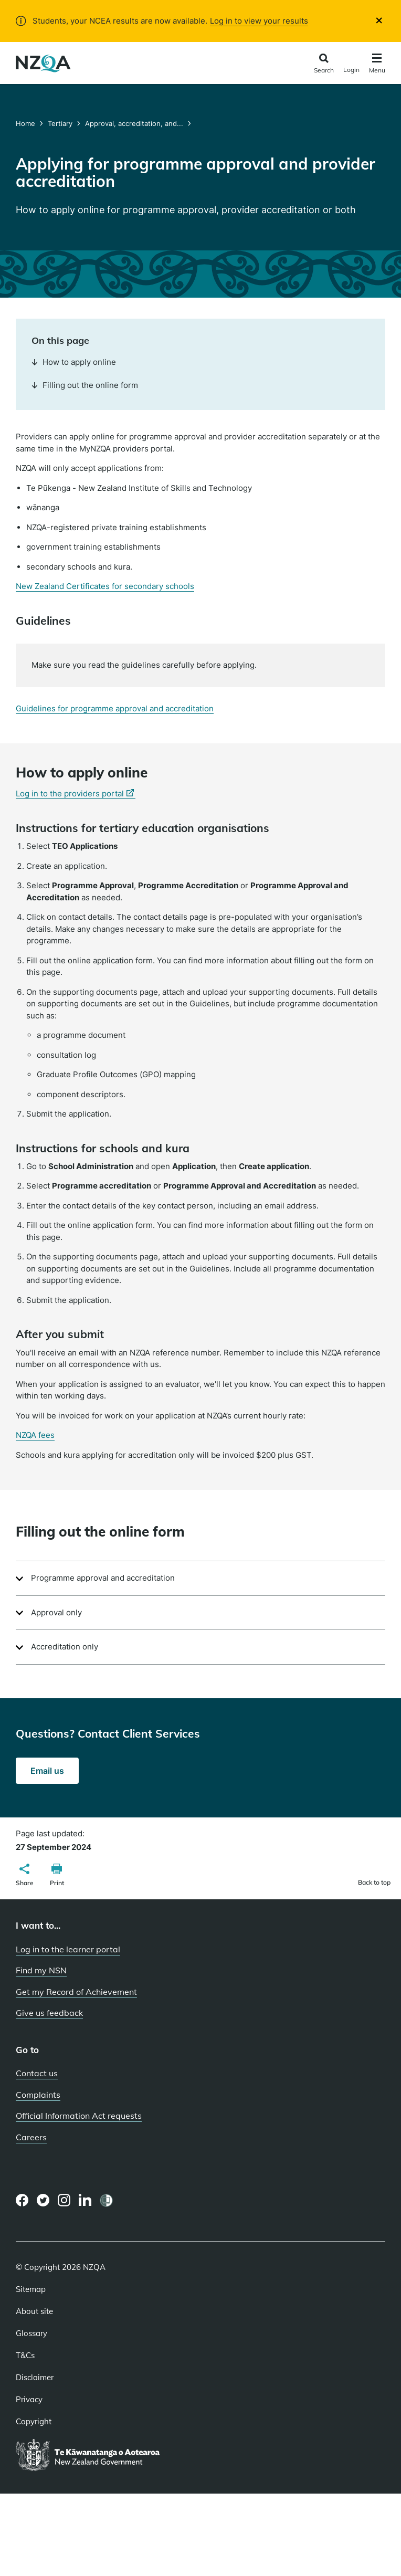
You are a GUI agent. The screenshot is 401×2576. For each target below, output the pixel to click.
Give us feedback (49, 2012)
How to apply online (73, 362)
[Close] (379, 19)
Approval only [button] (56, 1612)
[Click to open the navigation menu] (377, 65)
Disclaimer (35, 2377)
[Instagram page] (64, 2200)
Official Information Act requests (79, 2115)
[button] (25, 1876)
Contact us (37, 2073)
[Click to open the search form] (323, 64)
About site (34, 2311)
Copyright (33, 2421)
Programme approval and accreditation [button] (103, 1578)
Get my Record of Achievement (76, 1991)
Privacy (29, 2399)
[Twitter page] (43, 2200)
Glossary (31, 2333)
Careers (31, 2137)
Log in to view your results (259, 21)
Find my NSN (41, 1970)
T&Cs (25, 2355)
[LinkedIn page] (85, 2200)
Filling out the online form (84, 385)
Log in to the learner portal (68, 1949)
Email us (54, 1774)
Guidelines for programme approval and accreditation (115, 708)
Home (26, 123)
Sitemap (31, 2289)
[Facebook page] (22, 2200)
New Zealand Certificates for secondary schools (105, 586)
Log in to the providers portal (75, 793)
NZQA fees (35, 1435)
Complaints (38, 2094)
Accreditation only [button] (64, 1647)
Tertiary (60, 123)
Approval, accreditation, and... (134, 123)
